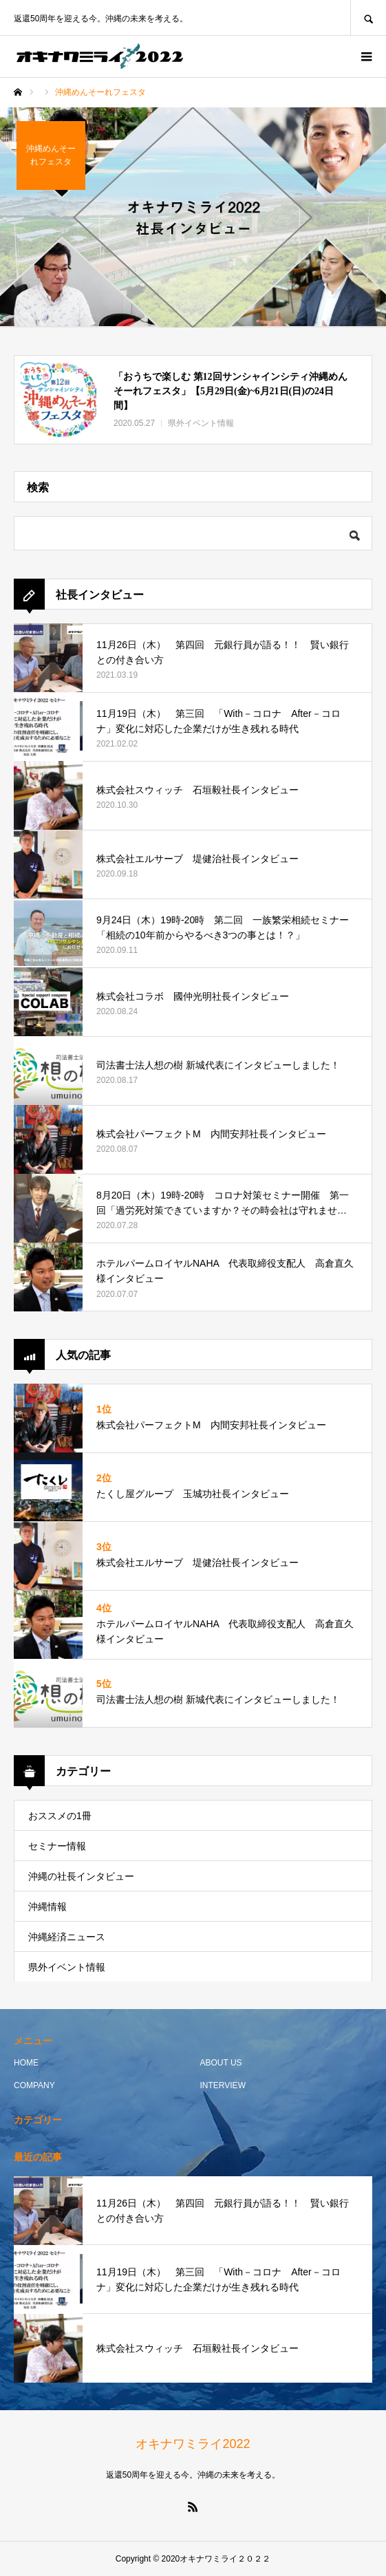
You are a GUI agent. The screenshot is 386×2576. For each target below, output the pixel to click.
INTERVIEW (223, 2085)
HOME (26, 2063)
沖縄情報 (47, 1906)
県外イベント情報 (66, 1967)
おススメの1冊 (60, 1815)
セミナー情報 (57, 1846)
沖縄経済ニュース (66, 1936)
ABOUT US (221, 2063)
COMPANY (34, 2085)
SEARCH (368, 17)
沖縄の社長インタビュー (81, 1876)
